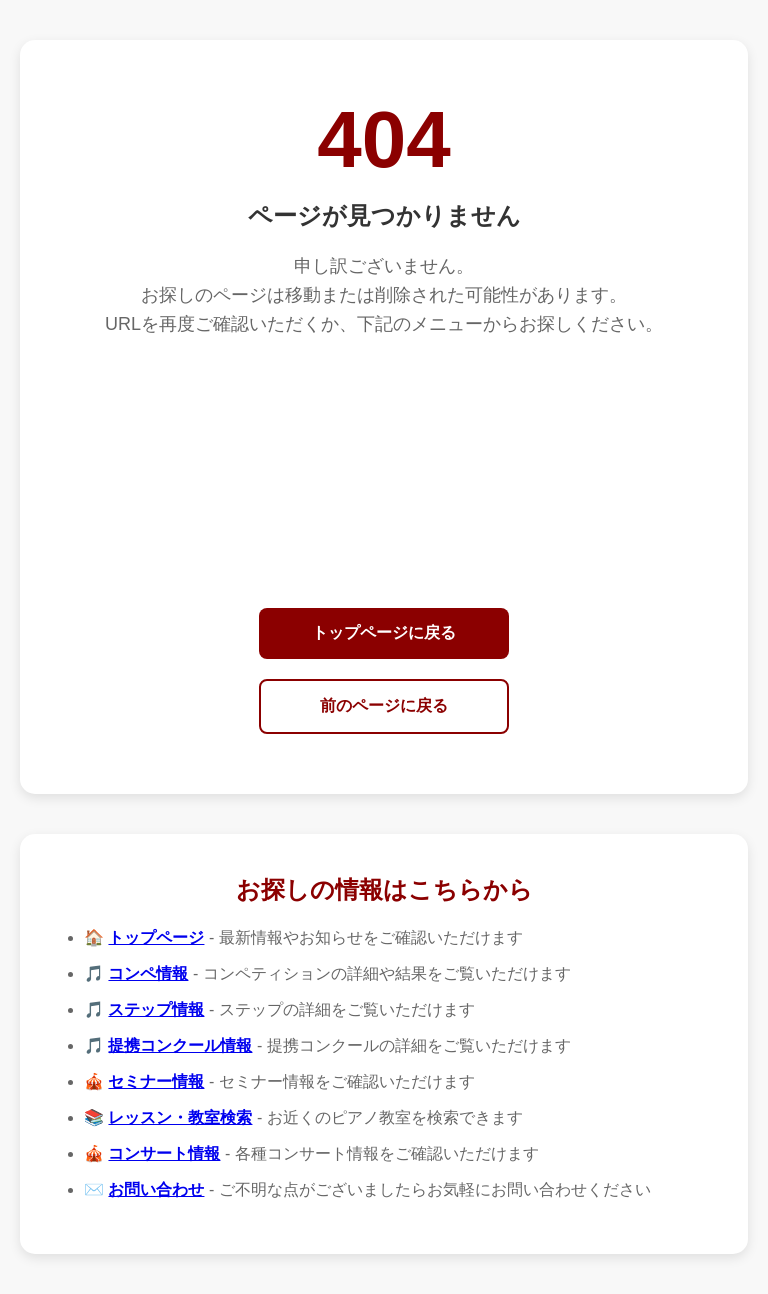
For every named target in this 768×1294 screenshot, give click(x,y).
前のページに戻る (384, 705)
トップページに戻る (384, 632)
